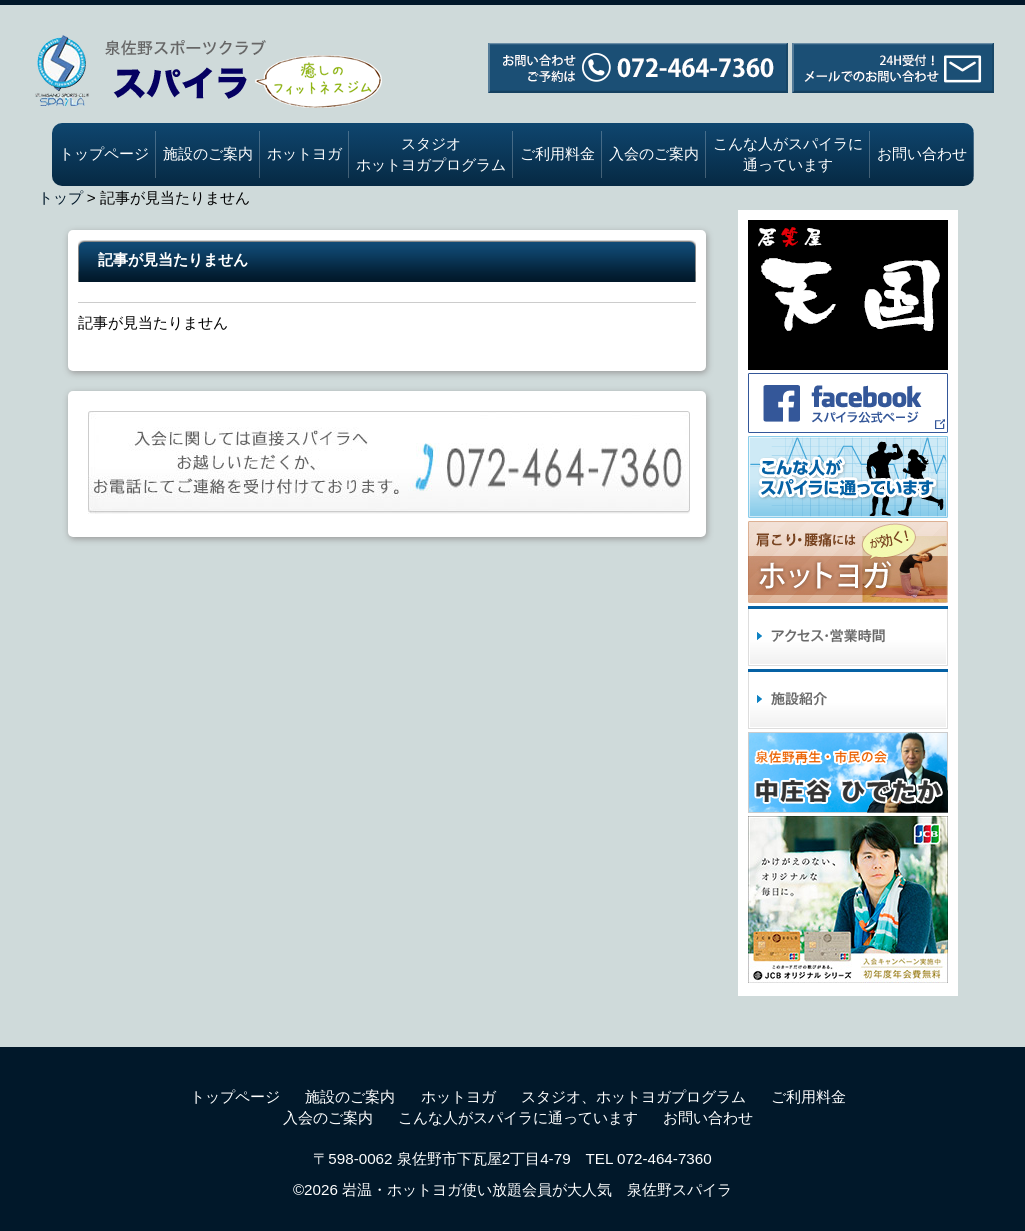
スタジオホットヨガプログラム (431, 154)
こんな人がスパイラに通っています (788, 154)
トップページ (104, 153)
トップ (60, 197)
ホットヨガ (304, 153)
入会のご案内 (654, 153)
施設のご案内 (208, 153)
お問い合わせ (922, 153)
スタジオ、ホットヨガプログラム (633, 1096)
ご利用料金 (557, 153)
